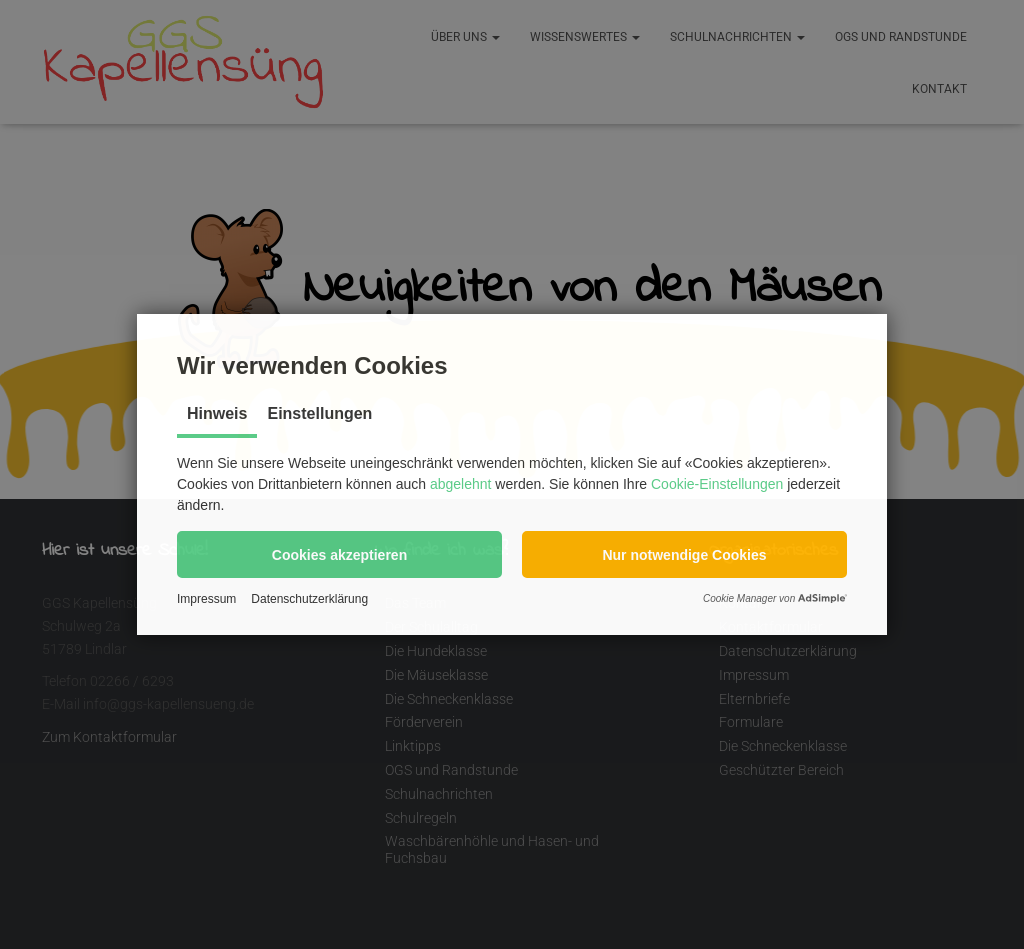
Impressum (206, 599)
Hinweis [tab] (217, 413)
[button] (339, 554)
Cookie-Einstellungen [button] (717, 484)
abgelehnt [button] (461, 484)
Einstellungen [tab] (319, 413)
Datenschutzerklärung (309, 599)
